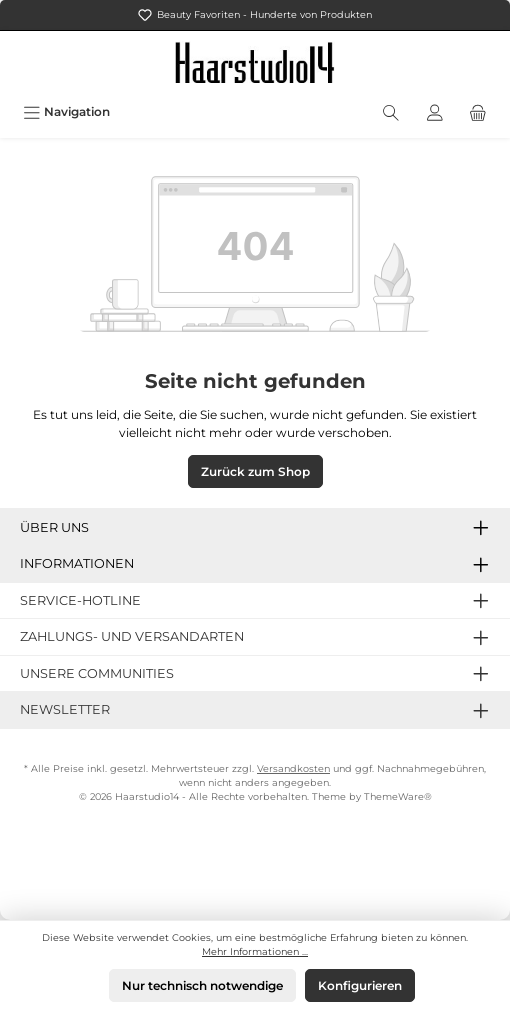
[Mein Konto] (435, 111)
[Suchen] (391, 111)
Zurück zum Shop (255, 471)
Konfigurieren (360, 985)
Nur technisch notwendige (202, 985)
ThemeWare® (398, 796)
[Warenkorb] (478, 111)
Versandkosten (293, 768)
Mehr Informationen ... (255, 951)
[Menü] (66, 111)
